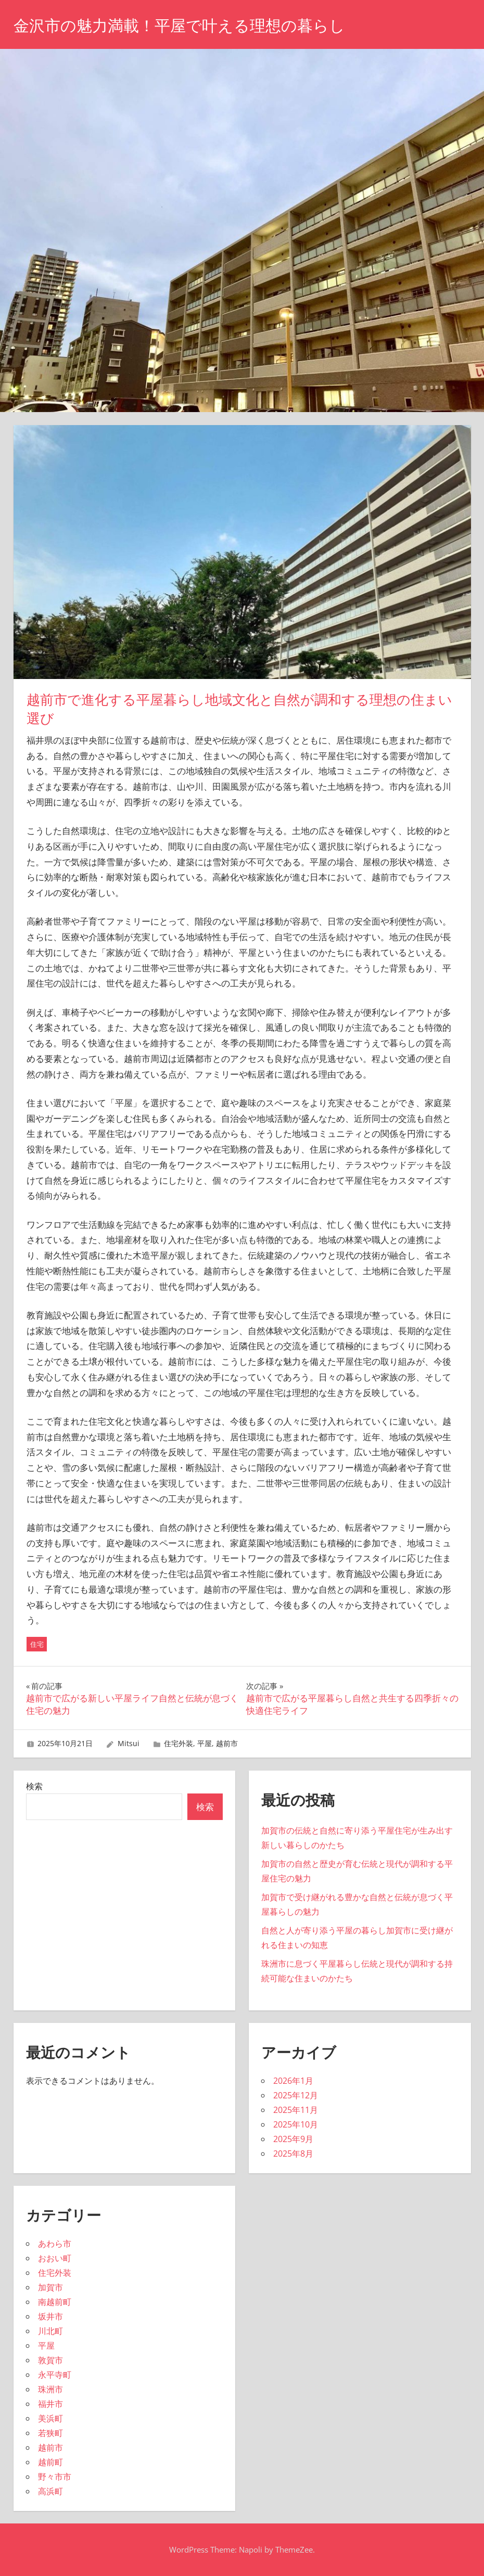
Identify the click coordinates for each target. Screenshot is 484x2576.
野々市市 (54, 2476)
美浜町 (50, 2418)
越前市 (227, 1743)
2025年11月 (295, 2110)
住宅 (37, 1644)
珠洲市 (50, 2389)
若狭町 (50, 2433)
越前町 (50, 2462)
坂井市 (50, 2316)
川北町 (50, 2331)
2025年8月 (293, 2153)
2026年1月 (293, 2080)
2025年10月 (295, 2124)
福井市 (50, 2404)
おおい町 (54, 2258)
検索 (34, 1786)
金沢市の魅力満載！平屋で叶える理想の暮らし (190, 25)
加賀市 (50, 2287)
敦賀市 (50, 2360)
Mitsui (128, 1743)
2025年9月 (293, 2139)
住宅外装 (178, 1743)
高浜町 (50, 2491)
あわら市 (54, 2243)
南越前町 (54, 2302)
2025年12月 (295, 2095)
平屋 (204, 1743)
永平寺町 (54, 2374)
